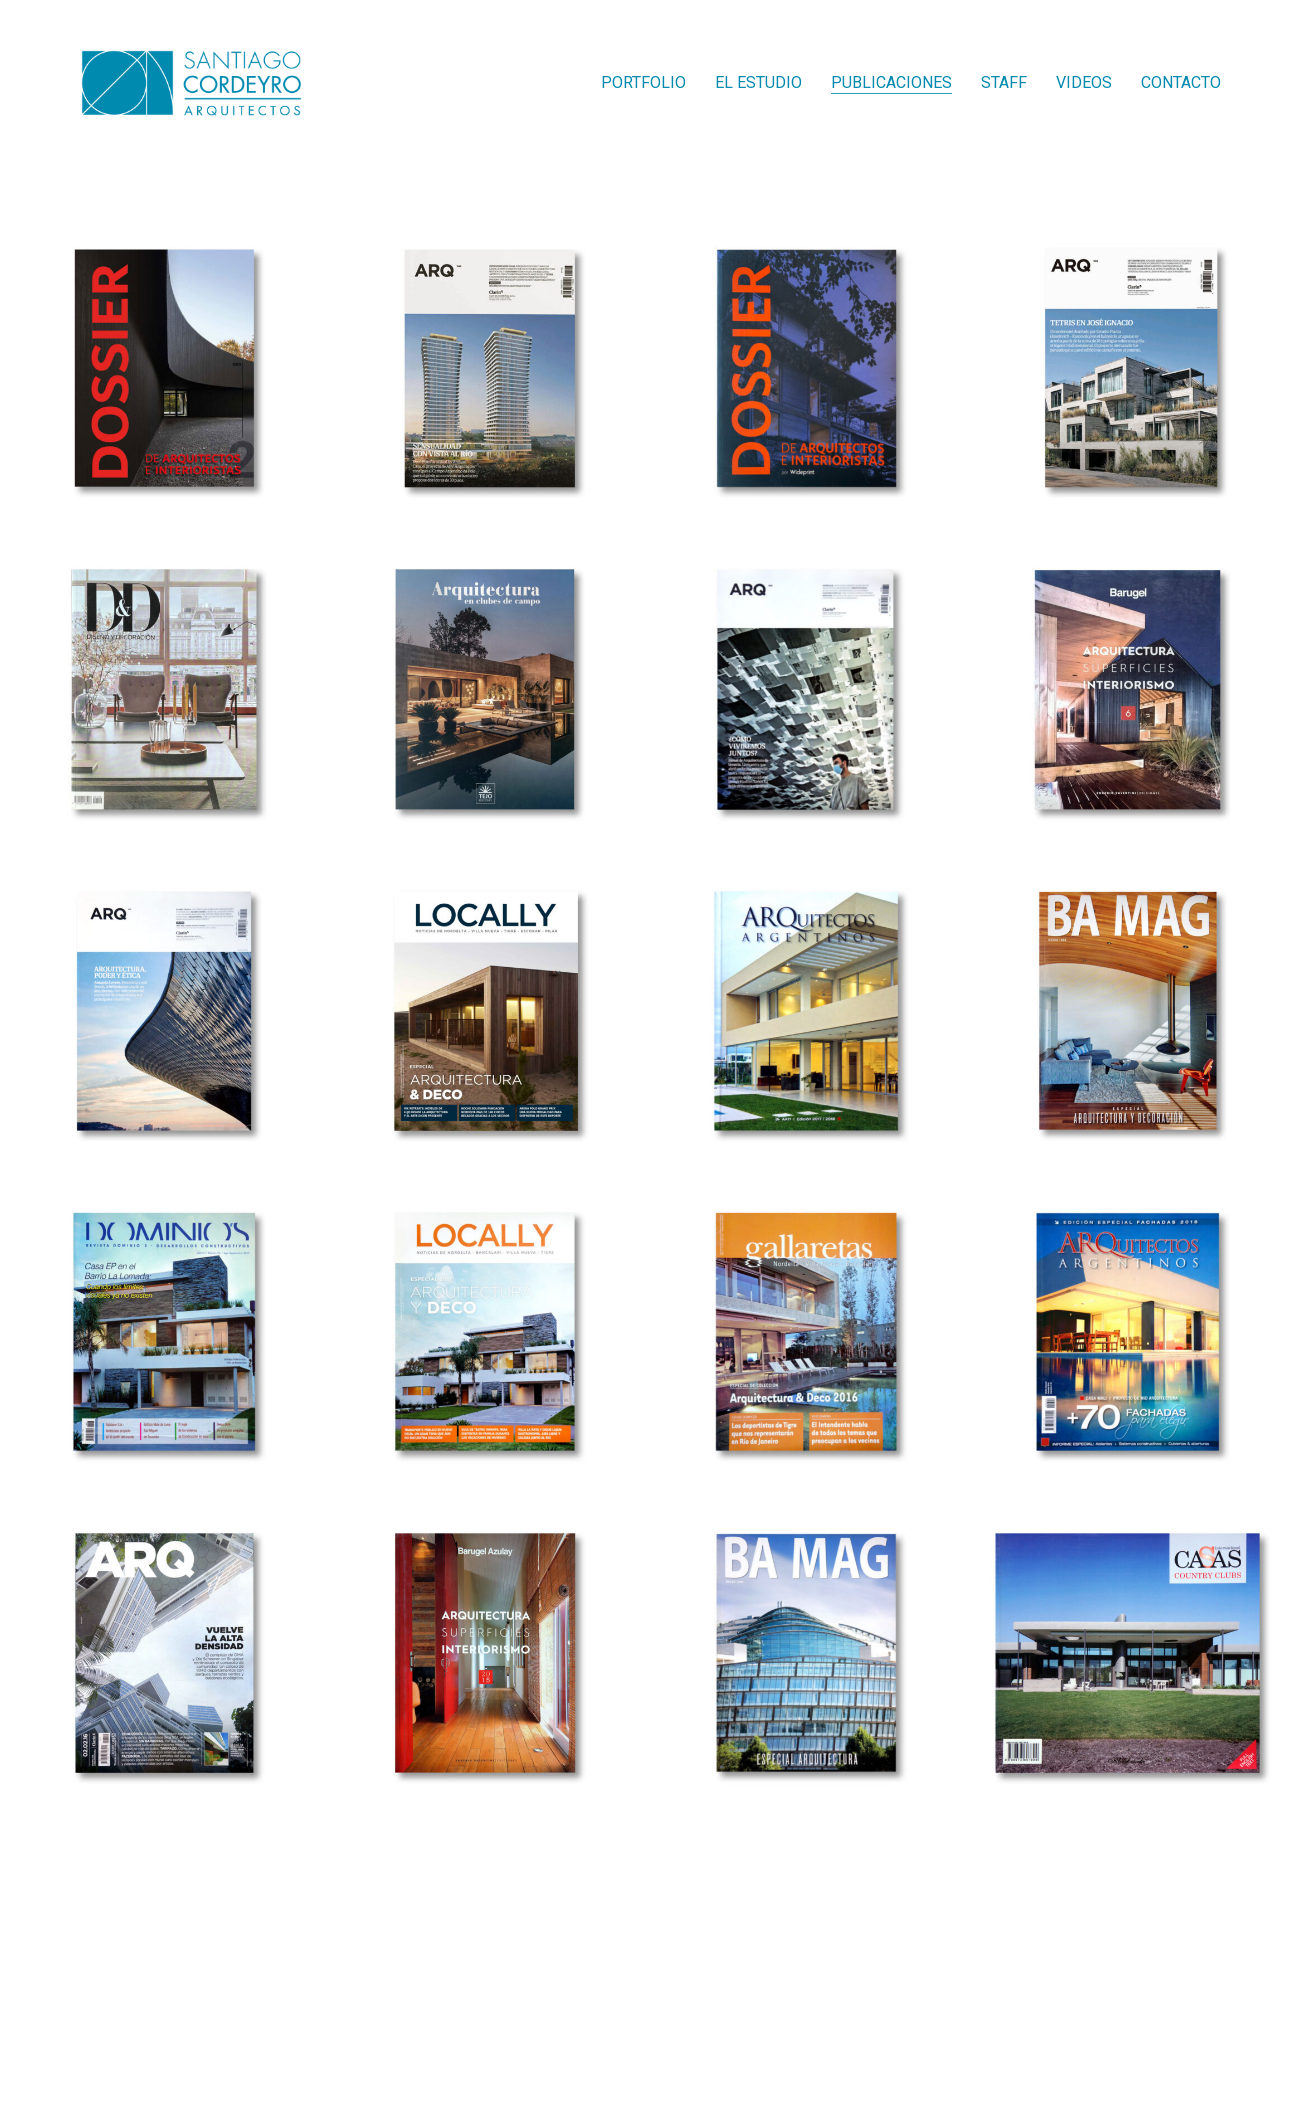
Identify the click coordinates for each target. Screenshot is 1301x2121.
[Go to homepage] (191, 83)
